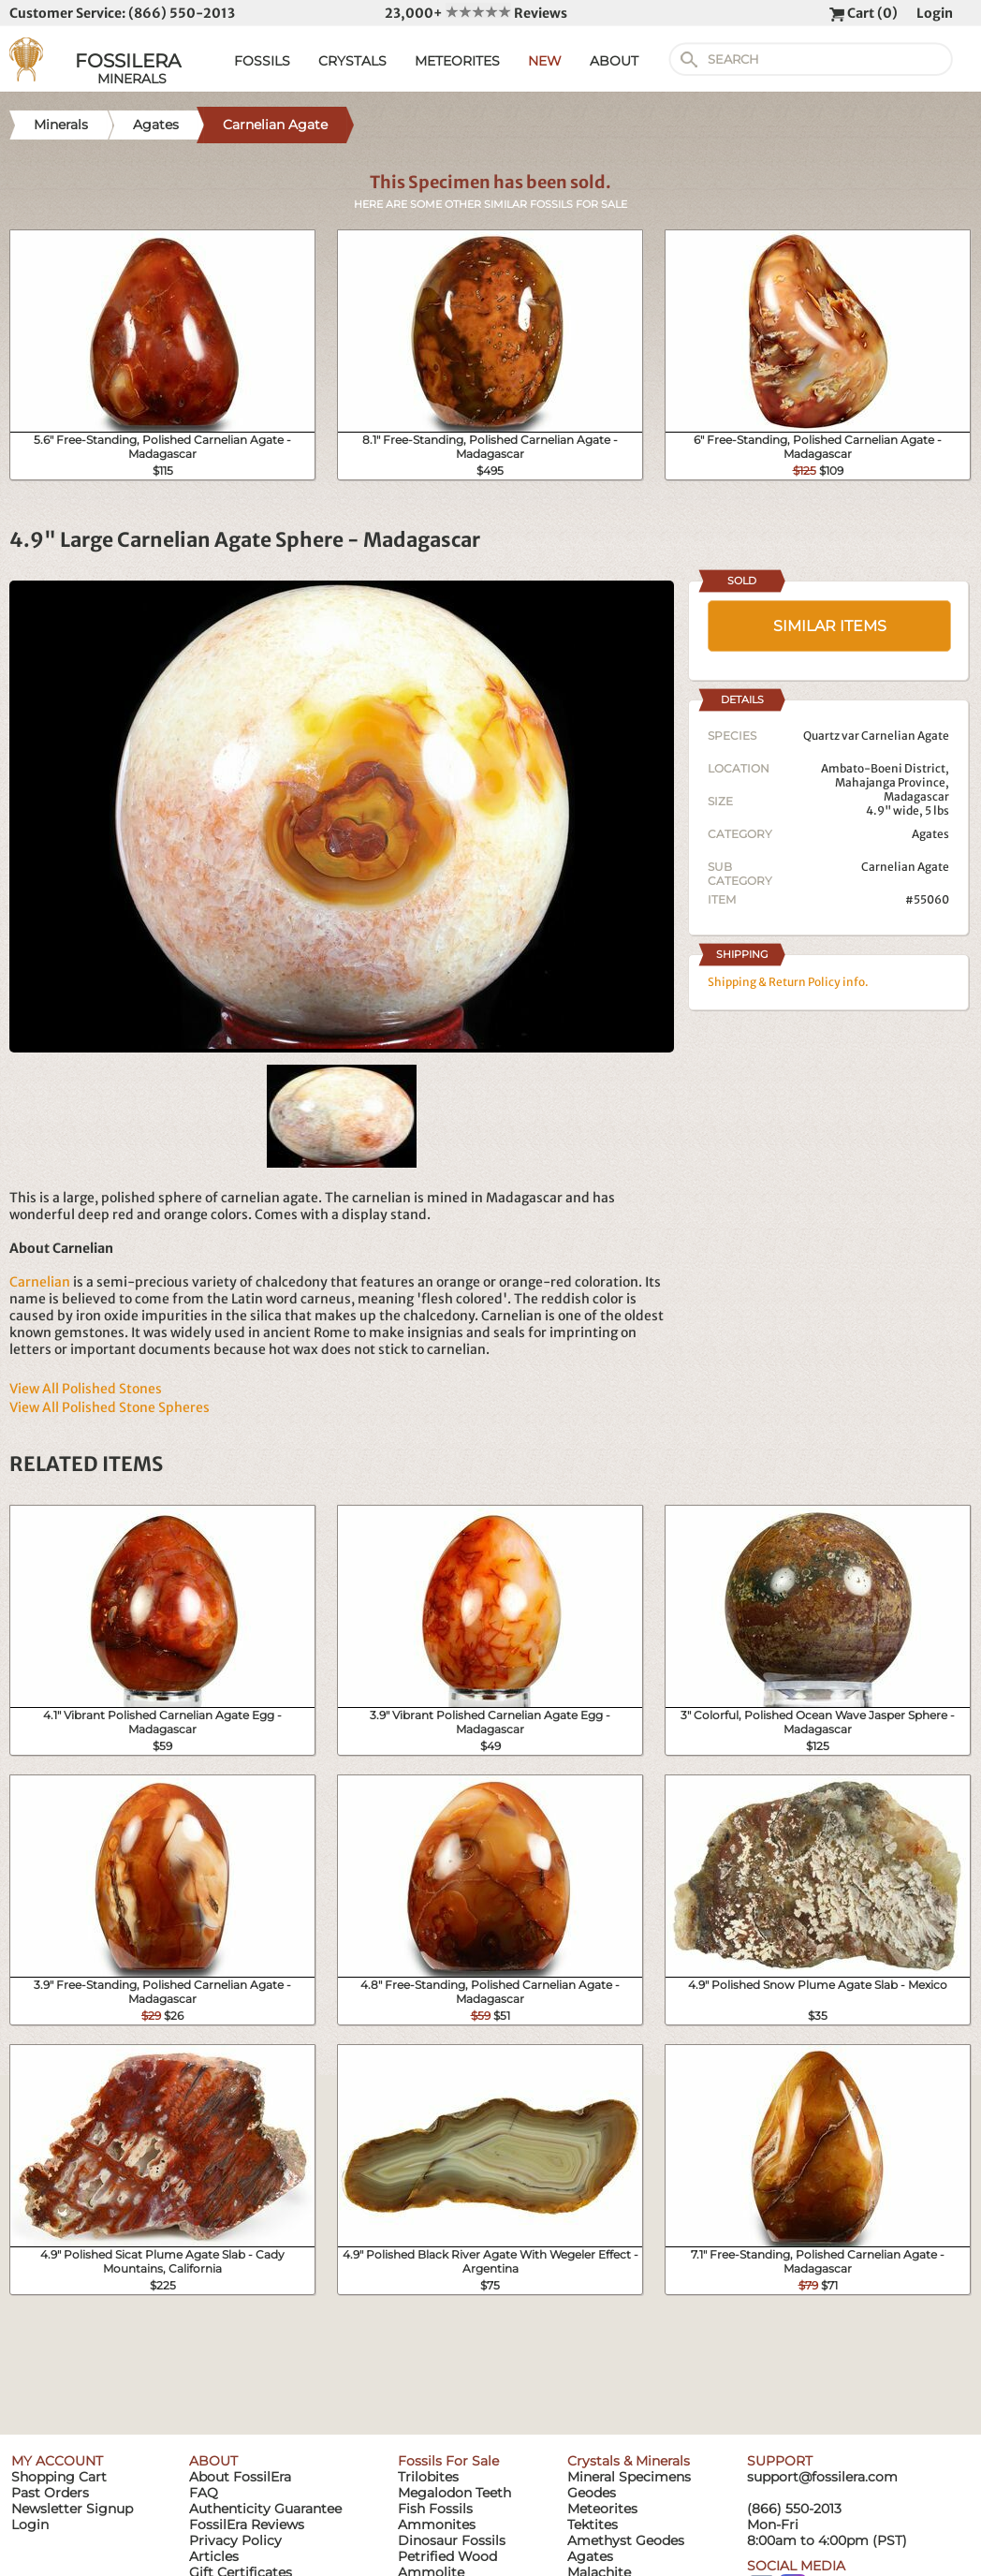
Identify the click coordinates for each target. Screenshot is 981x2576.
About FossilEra (240, 2476)
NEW (545, 60)
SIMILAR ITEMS (829, 626)
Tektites (592, 2524)
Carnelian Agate (905, 867)
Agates (930, 834)
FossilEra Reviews (246, 2524)
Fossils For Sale (448, 2460)
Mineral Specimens (629, 2476)
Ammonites (437, 2524)
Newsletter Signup (72, 2508)
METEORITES (457, 60)
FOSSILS (262, 60)
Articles (214, 2556)
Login (934, 13)
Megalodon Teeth (454, 2492)
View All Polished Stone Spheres (109, 1407)
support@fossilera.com (822, 2476)
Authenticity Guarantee (265, 2508)
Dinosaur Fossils (451, 2540)
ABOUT (614, 60)
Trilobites (428, 2476)
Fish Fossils (435, 2508)
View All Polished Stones (85, 1388)
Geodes (591, 2492)
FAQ (203, 2492)
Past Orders (50, 2492)
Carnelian (39, 1281)
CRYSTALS (352, 60)
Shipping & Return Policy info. (788, 982)
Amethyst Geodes (625, 2540)
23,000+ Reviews (476, 13)
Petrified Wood (447, 2556)
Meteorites (602, 2508)
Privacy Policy (235, 2540)
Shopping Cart (59, 2476)
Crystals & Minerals (628, 2460)
